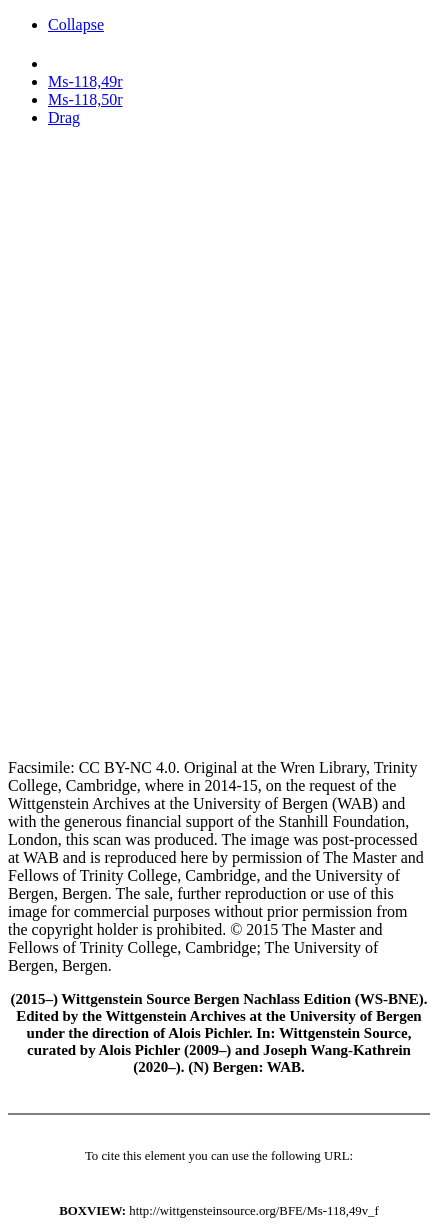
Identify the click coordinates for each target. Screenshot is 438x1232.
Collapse (76, 24)
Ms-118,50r (85, 99)
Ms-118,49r (85, 81)
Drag (64, 117)
